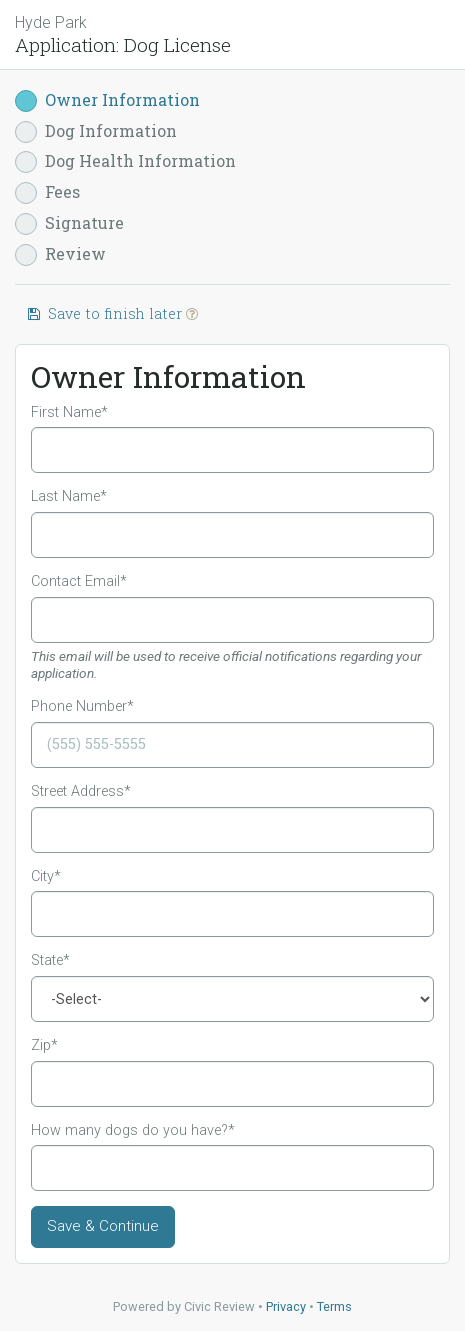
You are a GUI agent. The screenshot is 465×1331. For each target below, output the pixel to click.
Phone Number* (82, 706)
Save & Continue (103, 1226)
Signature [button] (69, 223)
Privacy (286, 1306)
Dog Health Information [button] (125, 161)
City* (46, 876)
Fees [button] (47, 192)
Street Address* (81, 791)
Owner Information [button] (107, 100)
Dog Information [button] (96, 131)
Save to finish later (111, 313)
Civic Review (219, 1306)
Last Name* (69, 496)
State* (50, 960)
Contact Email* (79, 581)
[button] (192, 313)
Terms (334, 1306)
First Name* (69, 412)
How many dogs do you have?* (133, 1130)
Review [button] (60, 254)
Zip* (44, 1045)
